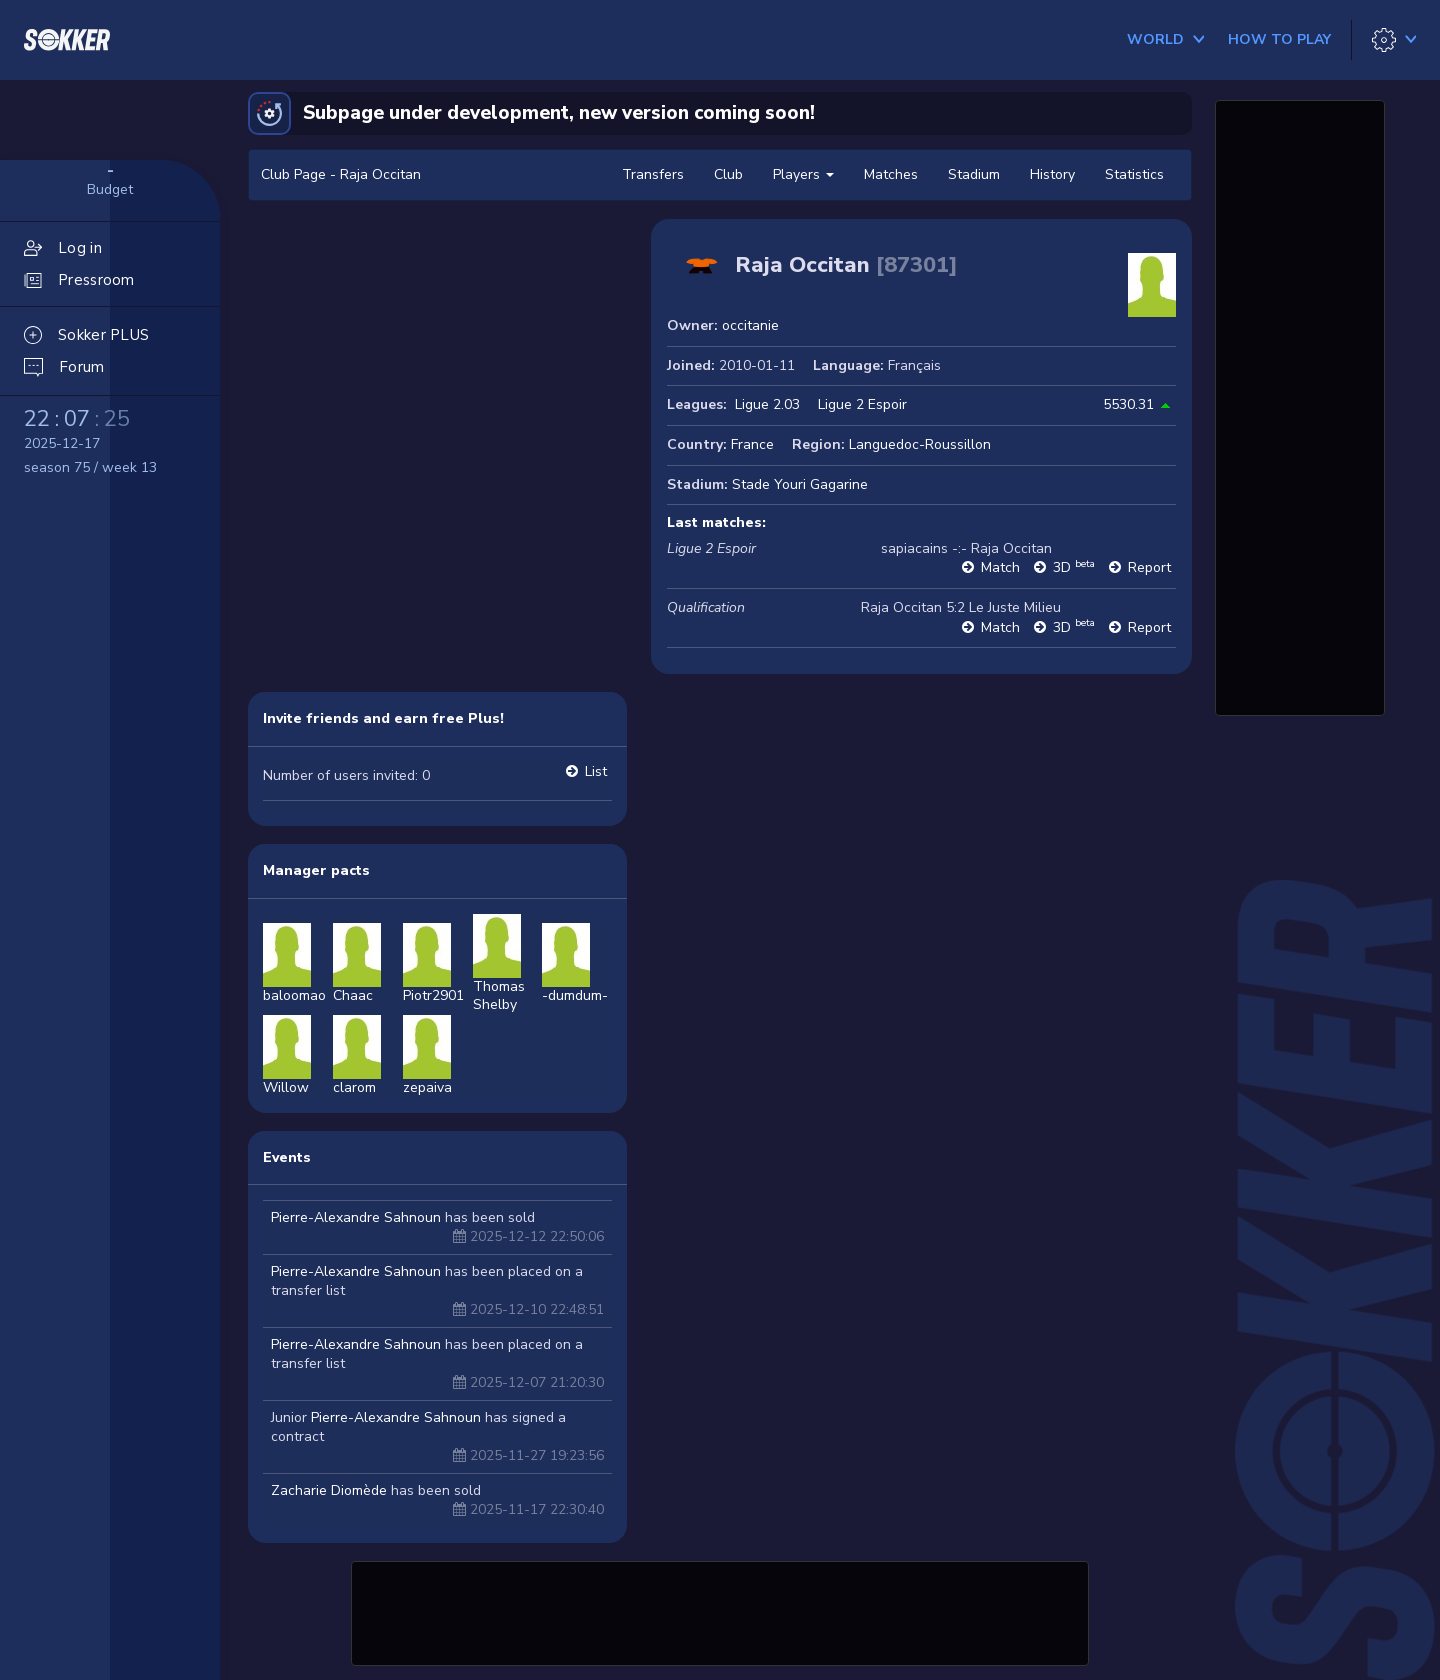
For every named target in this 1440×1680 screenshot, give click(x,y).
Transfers (653, 174)
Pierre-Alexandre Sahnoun (356, 1217)
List (596, 771)
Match (1000, 567)
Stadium (974, 174)
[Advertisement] (720, 1611)
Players (803, 174)
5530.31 (1128, 404)
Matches (891, 174)
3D (1074, 567)
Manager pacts (316, 870)
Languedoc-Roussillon (920, 444)
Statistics (1134, 174)
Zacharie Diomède (329, 1490)
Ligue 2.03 (767, 404)
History (1052, 174)
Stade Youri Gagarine (800, 484)
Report (1149, 567)
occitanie (750, 325)
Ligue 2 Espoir (862, 404)
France (752, 444)
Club (728, 174)
